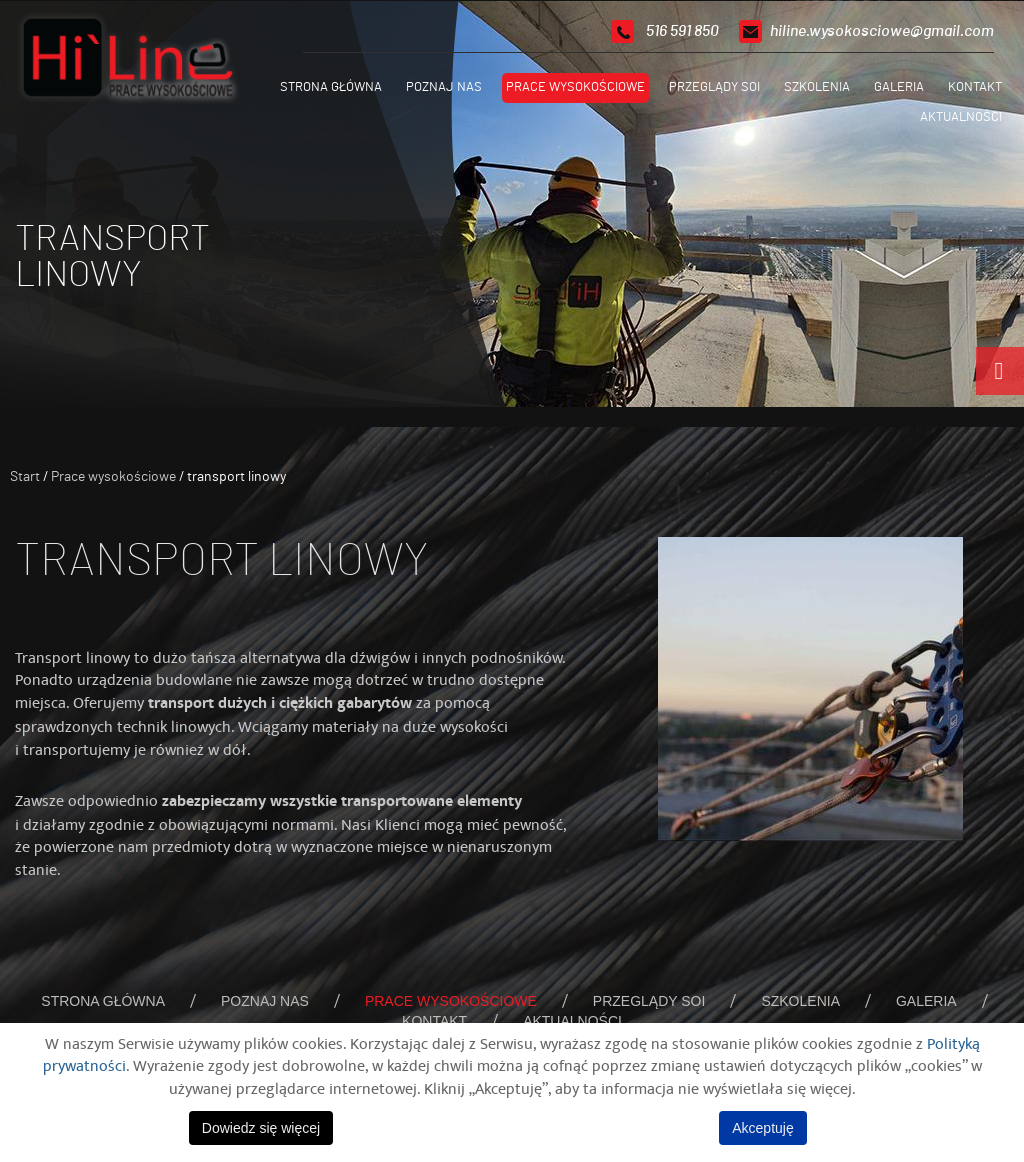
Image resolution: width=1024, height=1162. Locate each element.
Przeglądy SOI (714, 87)
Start (25, 477)
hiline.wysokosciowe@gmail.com (882, 31)
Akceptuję (762, 1128)
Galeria (899, 87)
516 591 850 (682, 31)
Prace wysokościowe (575, 87)
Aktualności (961, 117)
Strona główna (331, 87)
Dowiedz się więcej (261, 1128)
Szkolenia (817, 87)
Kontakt (975, 87)
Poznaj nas (444, 87)
